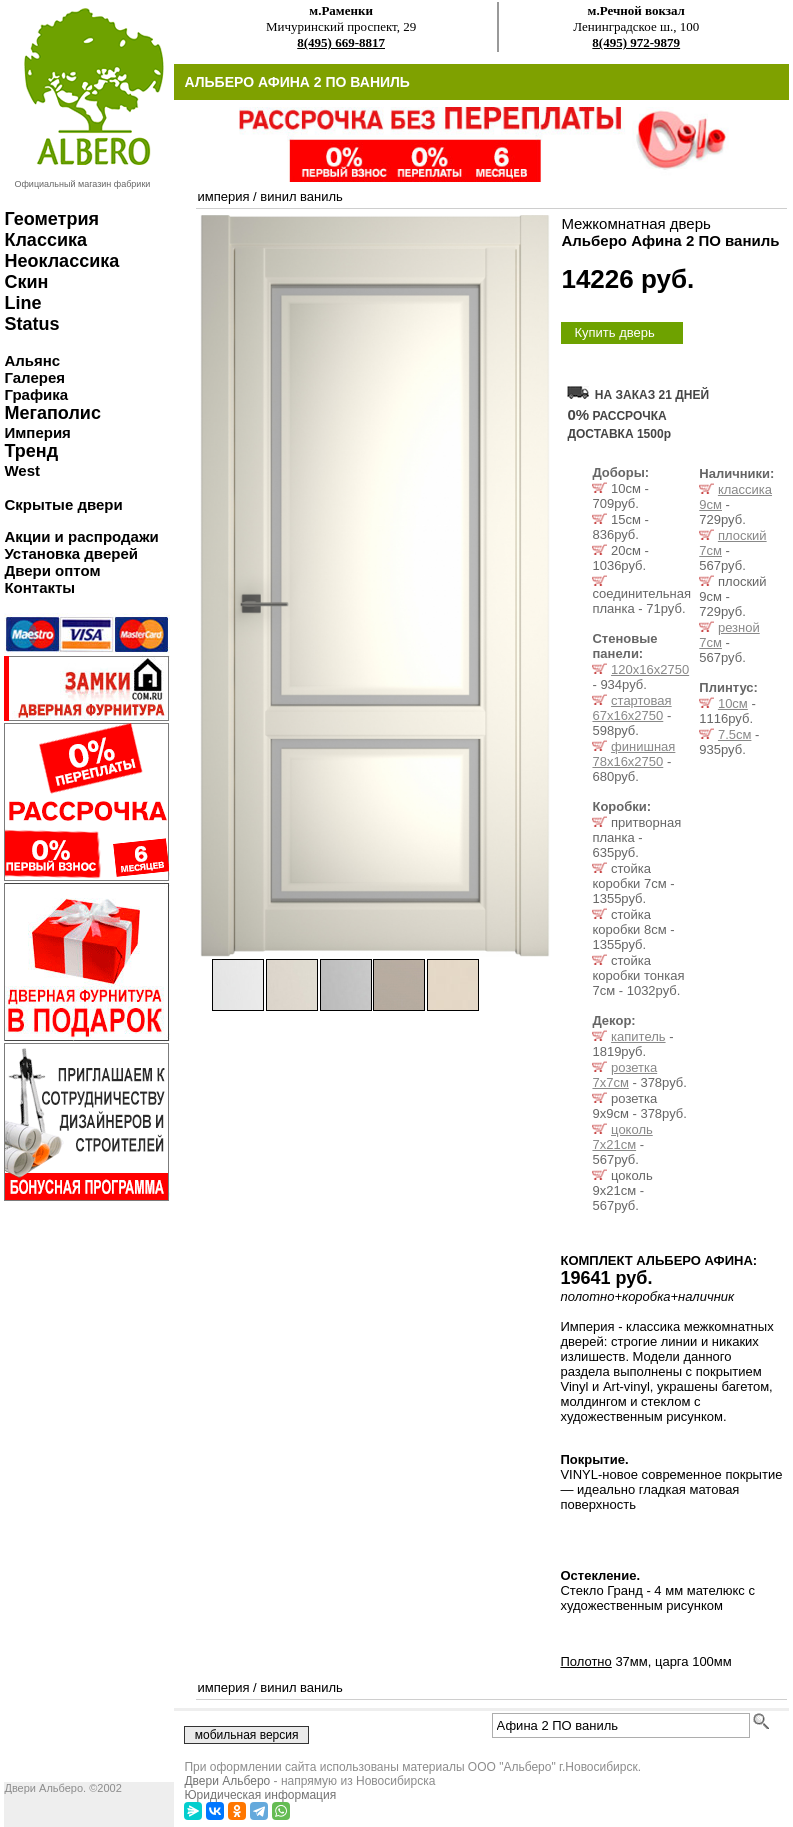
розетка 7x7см (624, 1075)
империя (223, 196)
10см (733, 703)
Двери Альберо (227, 1781)
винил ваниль (301, 196)
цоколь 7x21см (622, 1137)
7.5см (735, 734)
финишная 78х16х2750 (633, 754)
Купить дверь (614, 332)
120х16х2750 (650, 669)
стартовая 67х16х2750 (631, 708)
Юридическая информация (260, 1795)
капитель (638, 1036)
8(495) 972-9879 (636, 42)
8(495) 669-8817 (341, 42)
